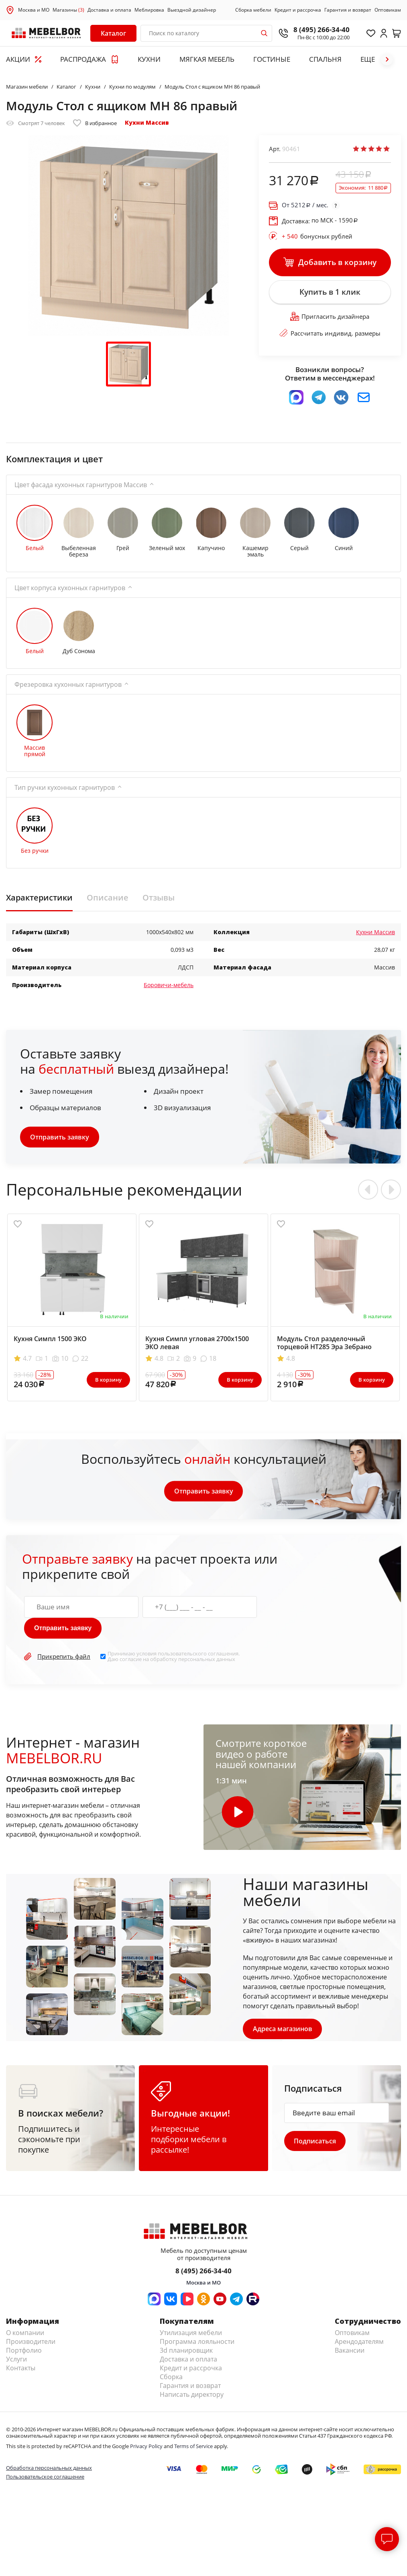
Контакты (20, 2368)
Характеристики (39, 898)
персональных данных (206, 1660)
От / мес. (305, 205)
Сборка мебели (253, 10)
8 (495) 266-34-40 (321, 29)
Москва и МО (33, 9)
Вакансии (349, 2351)
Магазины (68, 10)
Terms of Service (193, 2447)
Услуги (16, 2359)
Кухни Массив (147, 122)
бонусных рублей (317, 236)
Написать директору (192, 2395)
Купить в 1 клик (329, 292)
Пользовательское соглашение (45, 2478)
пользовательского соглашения (198, 1654)
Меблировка (149, 10)
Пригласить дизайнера (329, 317)
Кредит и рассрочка (298, 10)
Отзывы (158, 898)
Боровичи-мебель (168, 986)
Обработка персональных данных (49, 2469)
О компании (25, 2333)
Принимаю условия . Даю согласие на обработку (174, 1657)
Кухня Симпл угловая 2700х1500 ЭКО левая (197, 1344)
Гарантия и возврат (347, 10)
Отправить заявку (59, 1138)
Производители (30, 2342)
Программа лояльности (197, 2342)
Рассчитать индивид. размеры (330, 334)
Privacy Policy (146, 2447)
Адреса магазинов (282, 2030)
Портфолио (24, 2351)
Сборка (171, 2377)
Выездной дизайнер (191, 10)
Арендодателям (359, 2342)
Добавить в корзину (329, 262)
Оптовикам (387, 10)
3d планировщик (186, 2351)
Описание (107, 898)
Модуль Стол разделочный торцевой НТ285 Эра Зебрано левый (324, 1348)
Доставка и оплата (109, 10)
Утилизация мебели (191, 2333)
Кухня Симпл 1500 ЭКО (50, 1340)
